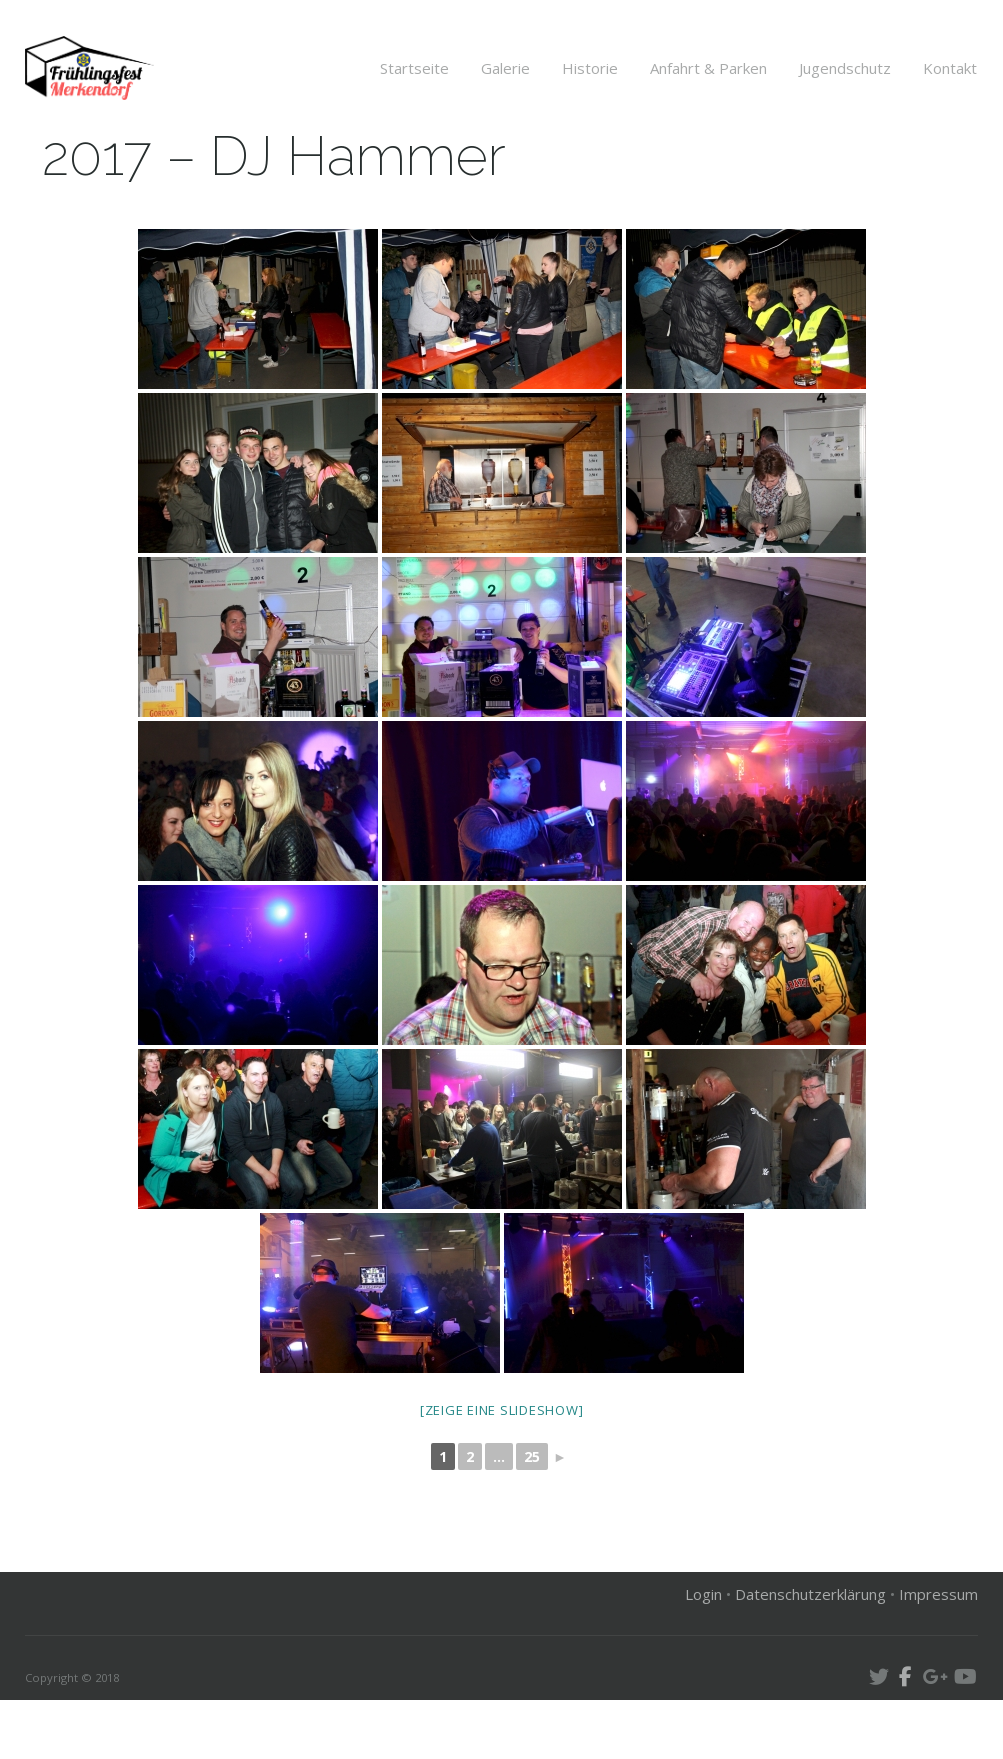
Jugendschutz (845, 68)
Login (703, 1653)
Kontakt (950, 68)
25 (532, 1516)
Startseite (414, 68)
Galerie (505, 68)
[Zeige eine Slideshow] (502, 1470)
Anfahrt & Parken (708, 68)
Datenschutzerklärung (810, 1653)
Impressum (938, 1653)
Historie (590, 68)
